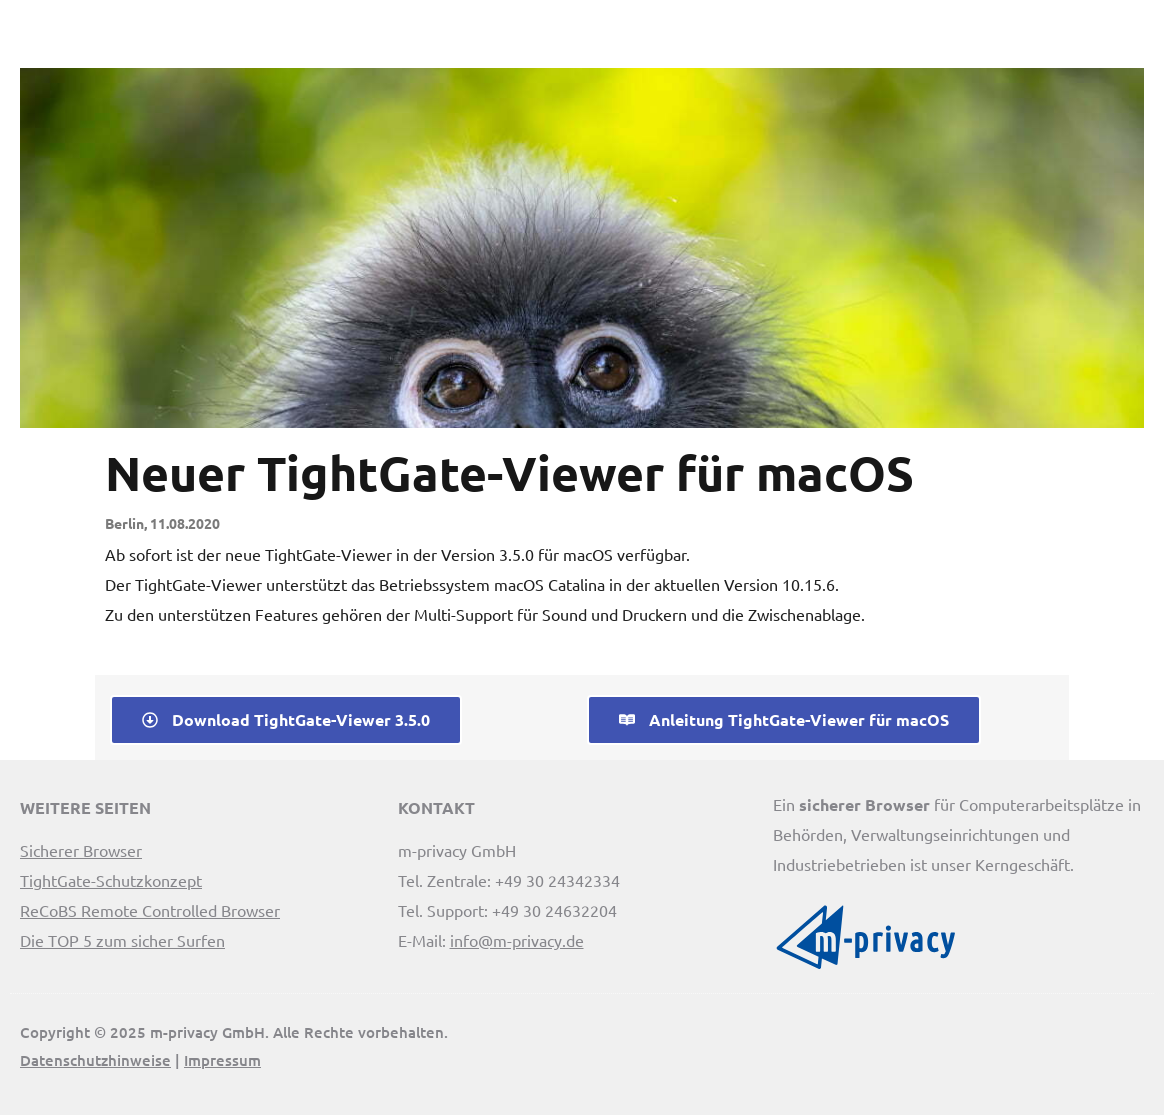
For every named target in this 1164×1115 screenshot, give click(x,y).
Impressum (222, 1060)
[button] (1135, 39)
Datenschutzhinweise (95, 1060)
